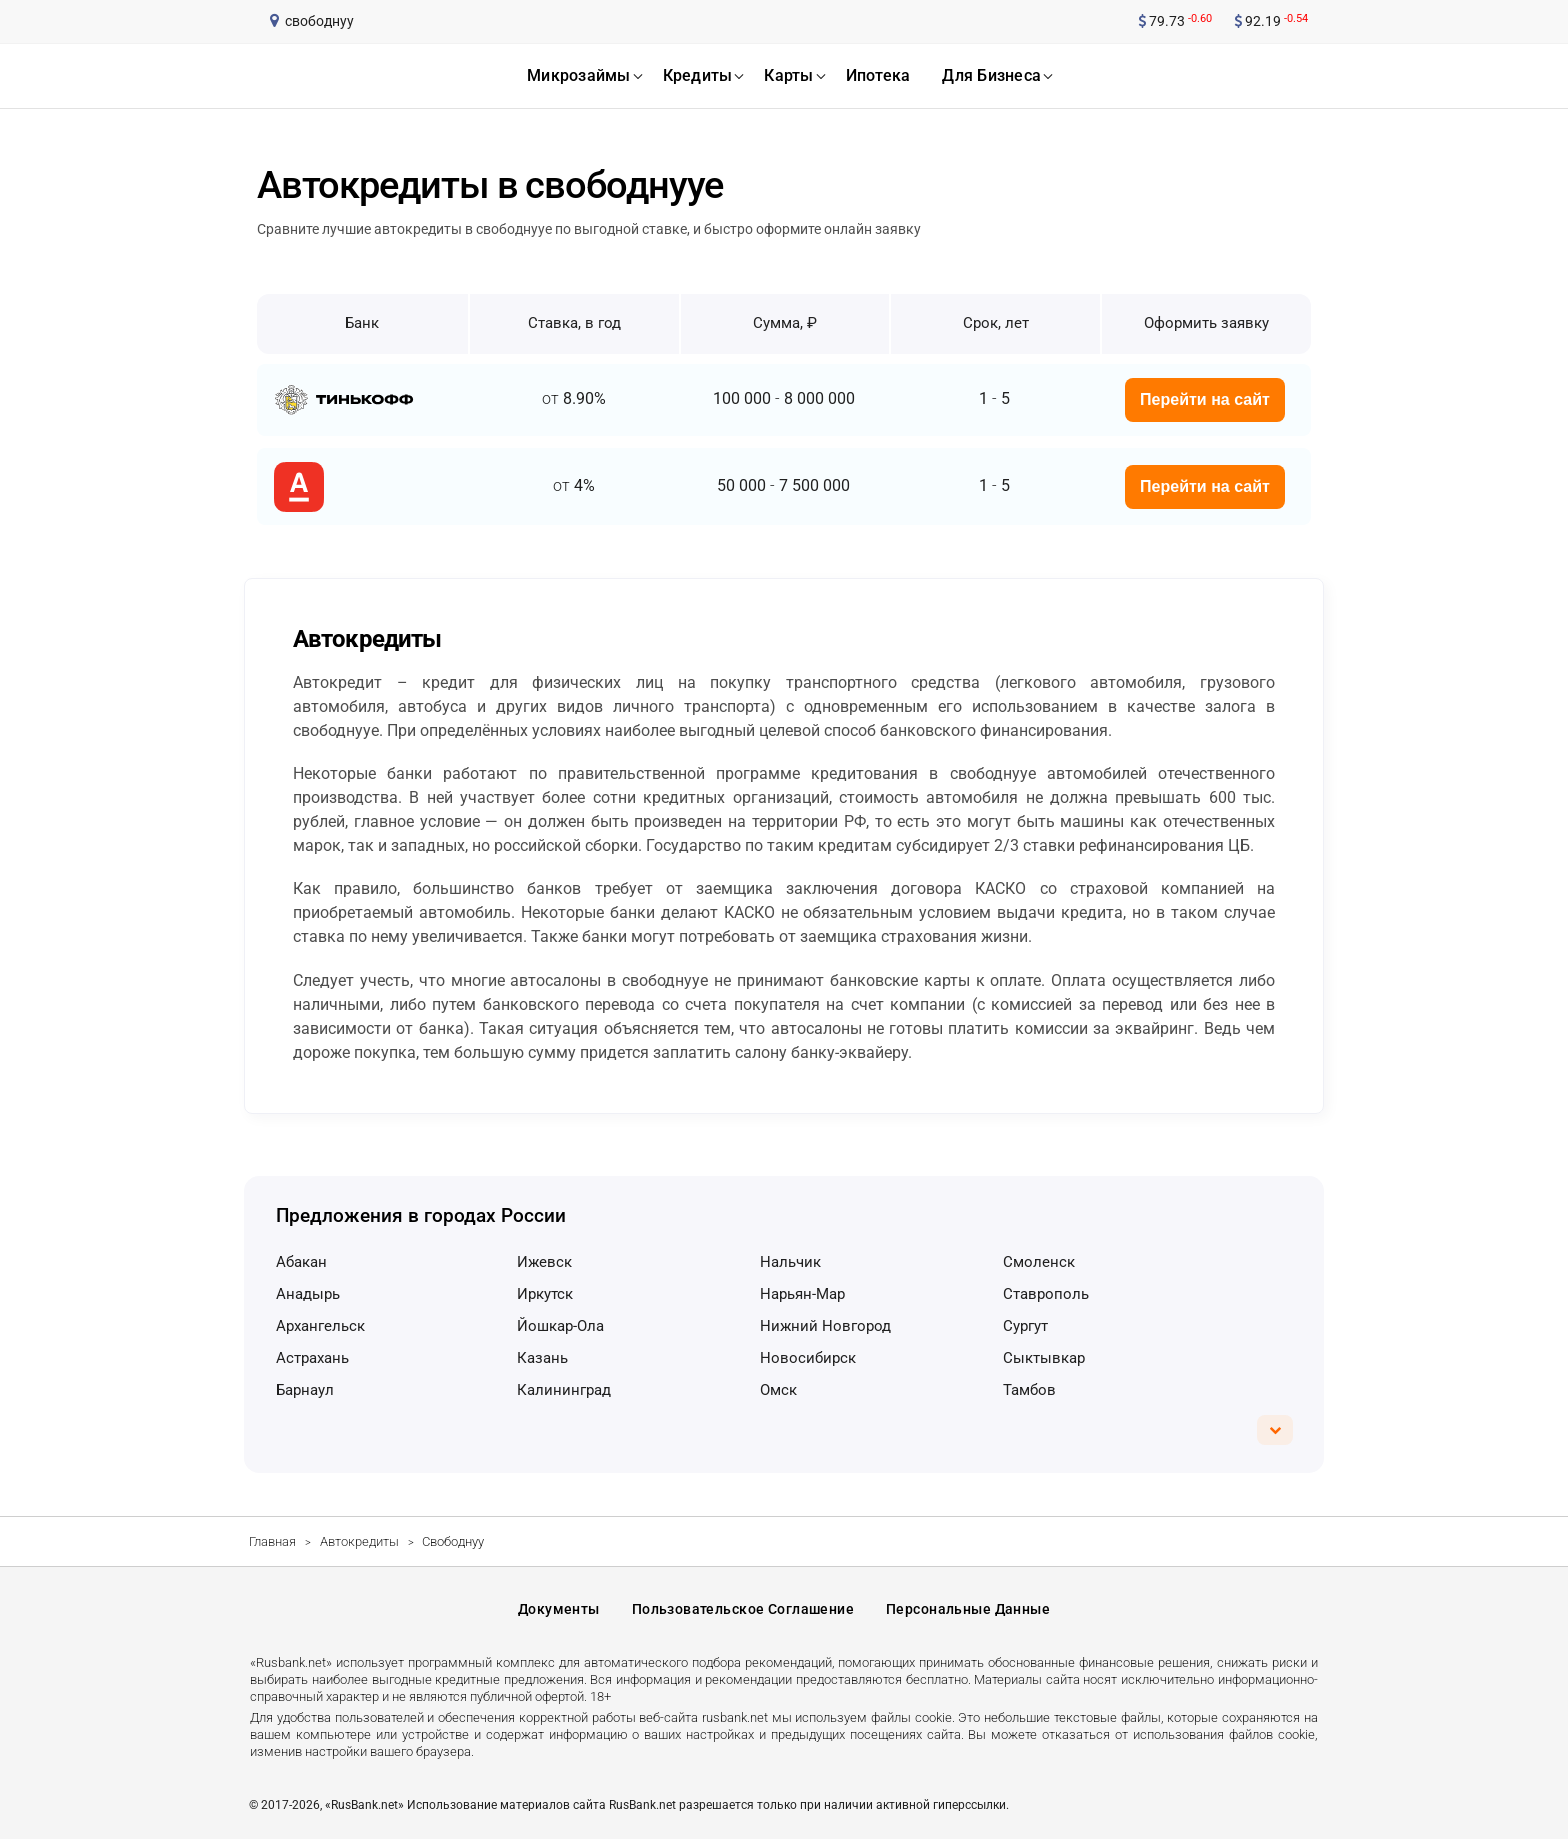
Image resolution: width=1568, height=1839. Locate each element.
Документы (559, 1609)
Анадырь (308, 1294)
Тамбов (1029, 1390)
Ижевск (544, 1262)
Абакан (301, 1262)
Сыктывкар (1044, 1358)
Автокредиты (359, 1541)
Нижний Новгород (825, 1326)
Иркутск (545, 1294)
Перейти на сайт (1205, 399)
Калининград (564, 1390)
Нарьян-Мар (802, 1294)
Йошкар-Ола (560, 1326)
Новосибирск (808, 1358)
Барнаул (305, 1390)
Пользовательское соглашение (743, 1609)
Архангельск (320, 1326)
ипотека (878, 75)
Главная (272, 1541)
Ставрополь (1046, 1294)
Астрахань (312, 1358)
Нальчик (790, 1262)
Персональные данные (968, 1609)
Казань (542, 1358)
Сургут (1025, 1326)
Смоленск (1039, 1262)
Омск (778, 1390)
